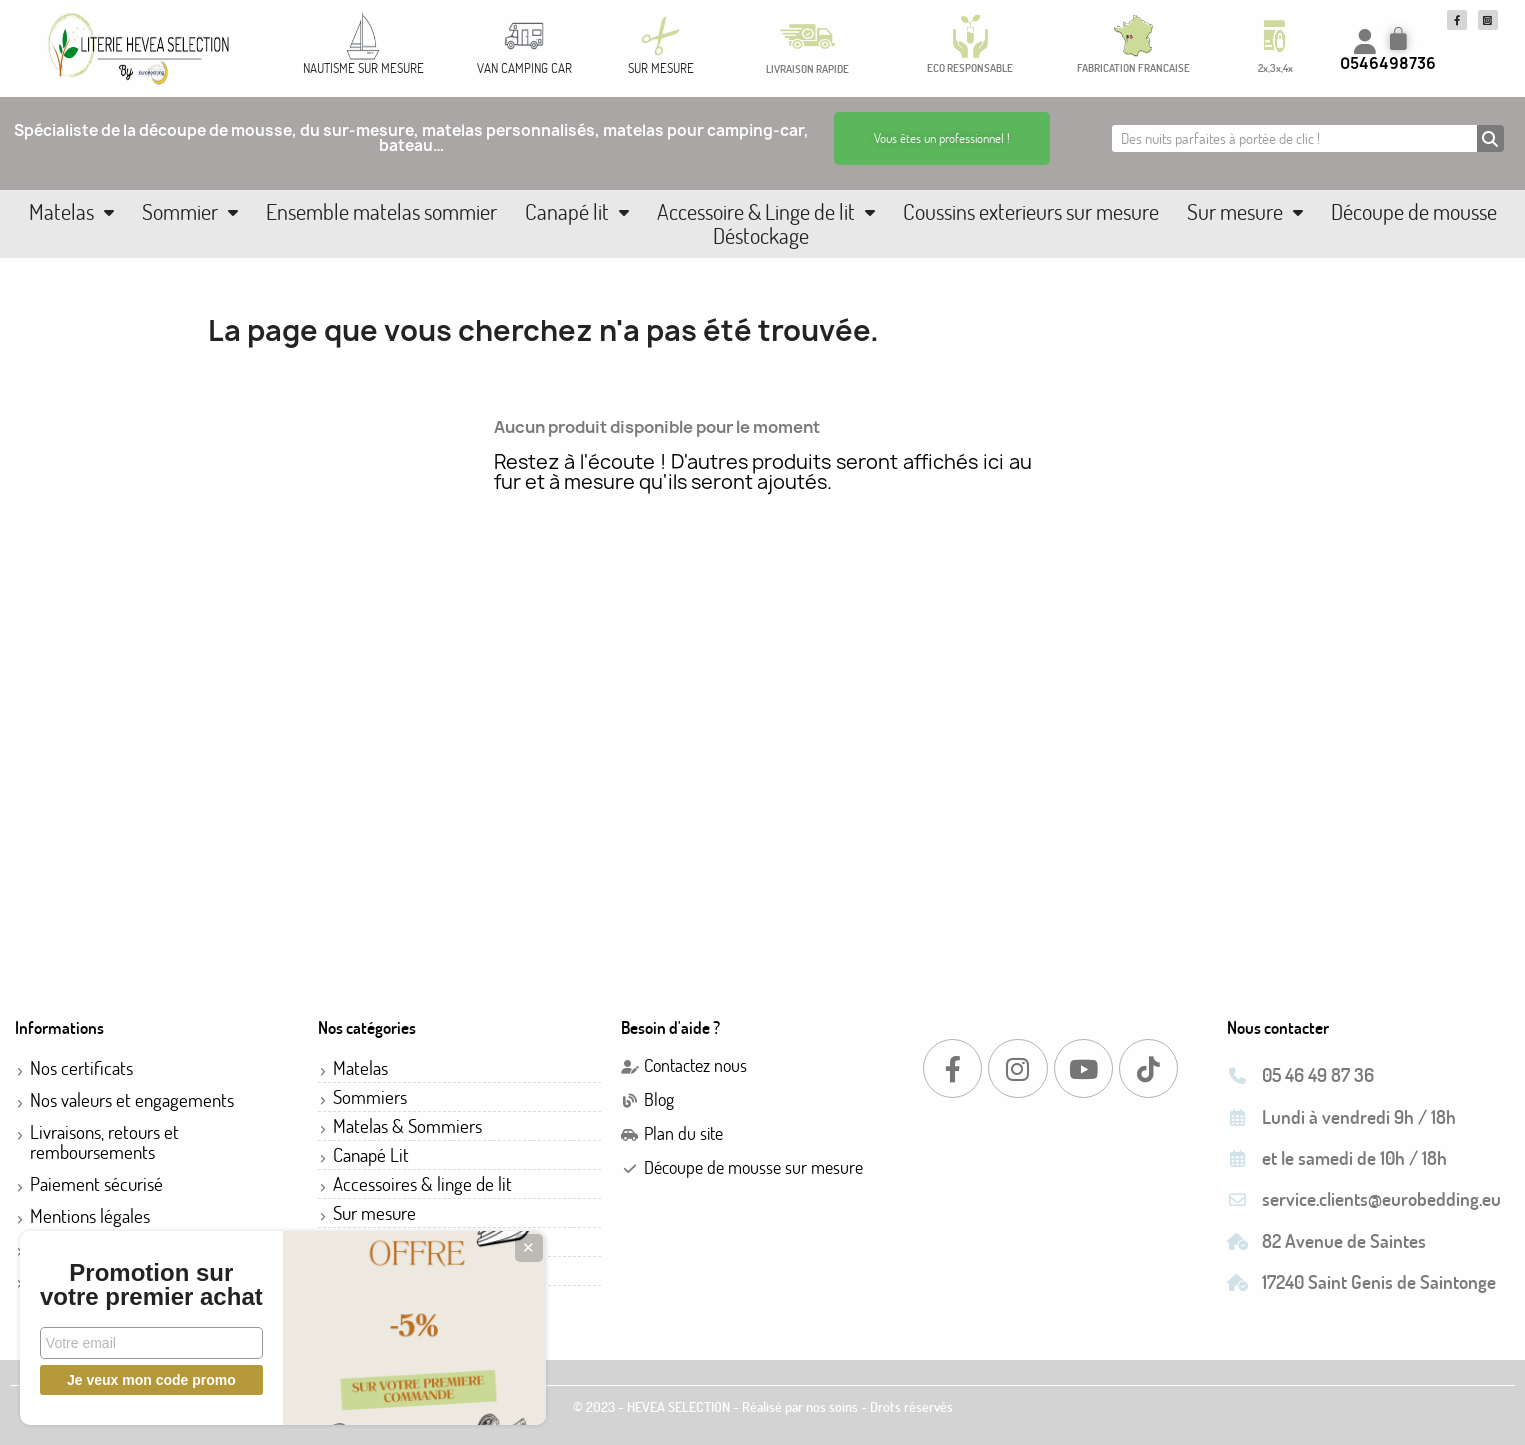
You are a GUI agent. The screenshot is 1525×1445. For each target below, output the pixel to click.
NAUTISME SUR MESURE (363, 68)
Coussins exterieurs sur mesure (1031, 212)
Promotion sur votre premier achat (150, 1273)
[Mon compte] (1365, 41)
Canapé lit (577, 212)
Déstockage (761, 236)
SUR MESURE (661, 68)
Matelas (71, 212)
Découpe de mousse (1414, 212)
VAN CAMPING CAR (524, 68)
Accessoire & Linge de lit (766, 212)
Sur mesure (1245, 212)
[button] (942, 138)
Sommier (190, 212)
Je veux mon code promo (150, 1380)
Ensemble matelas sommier (381, 212)
